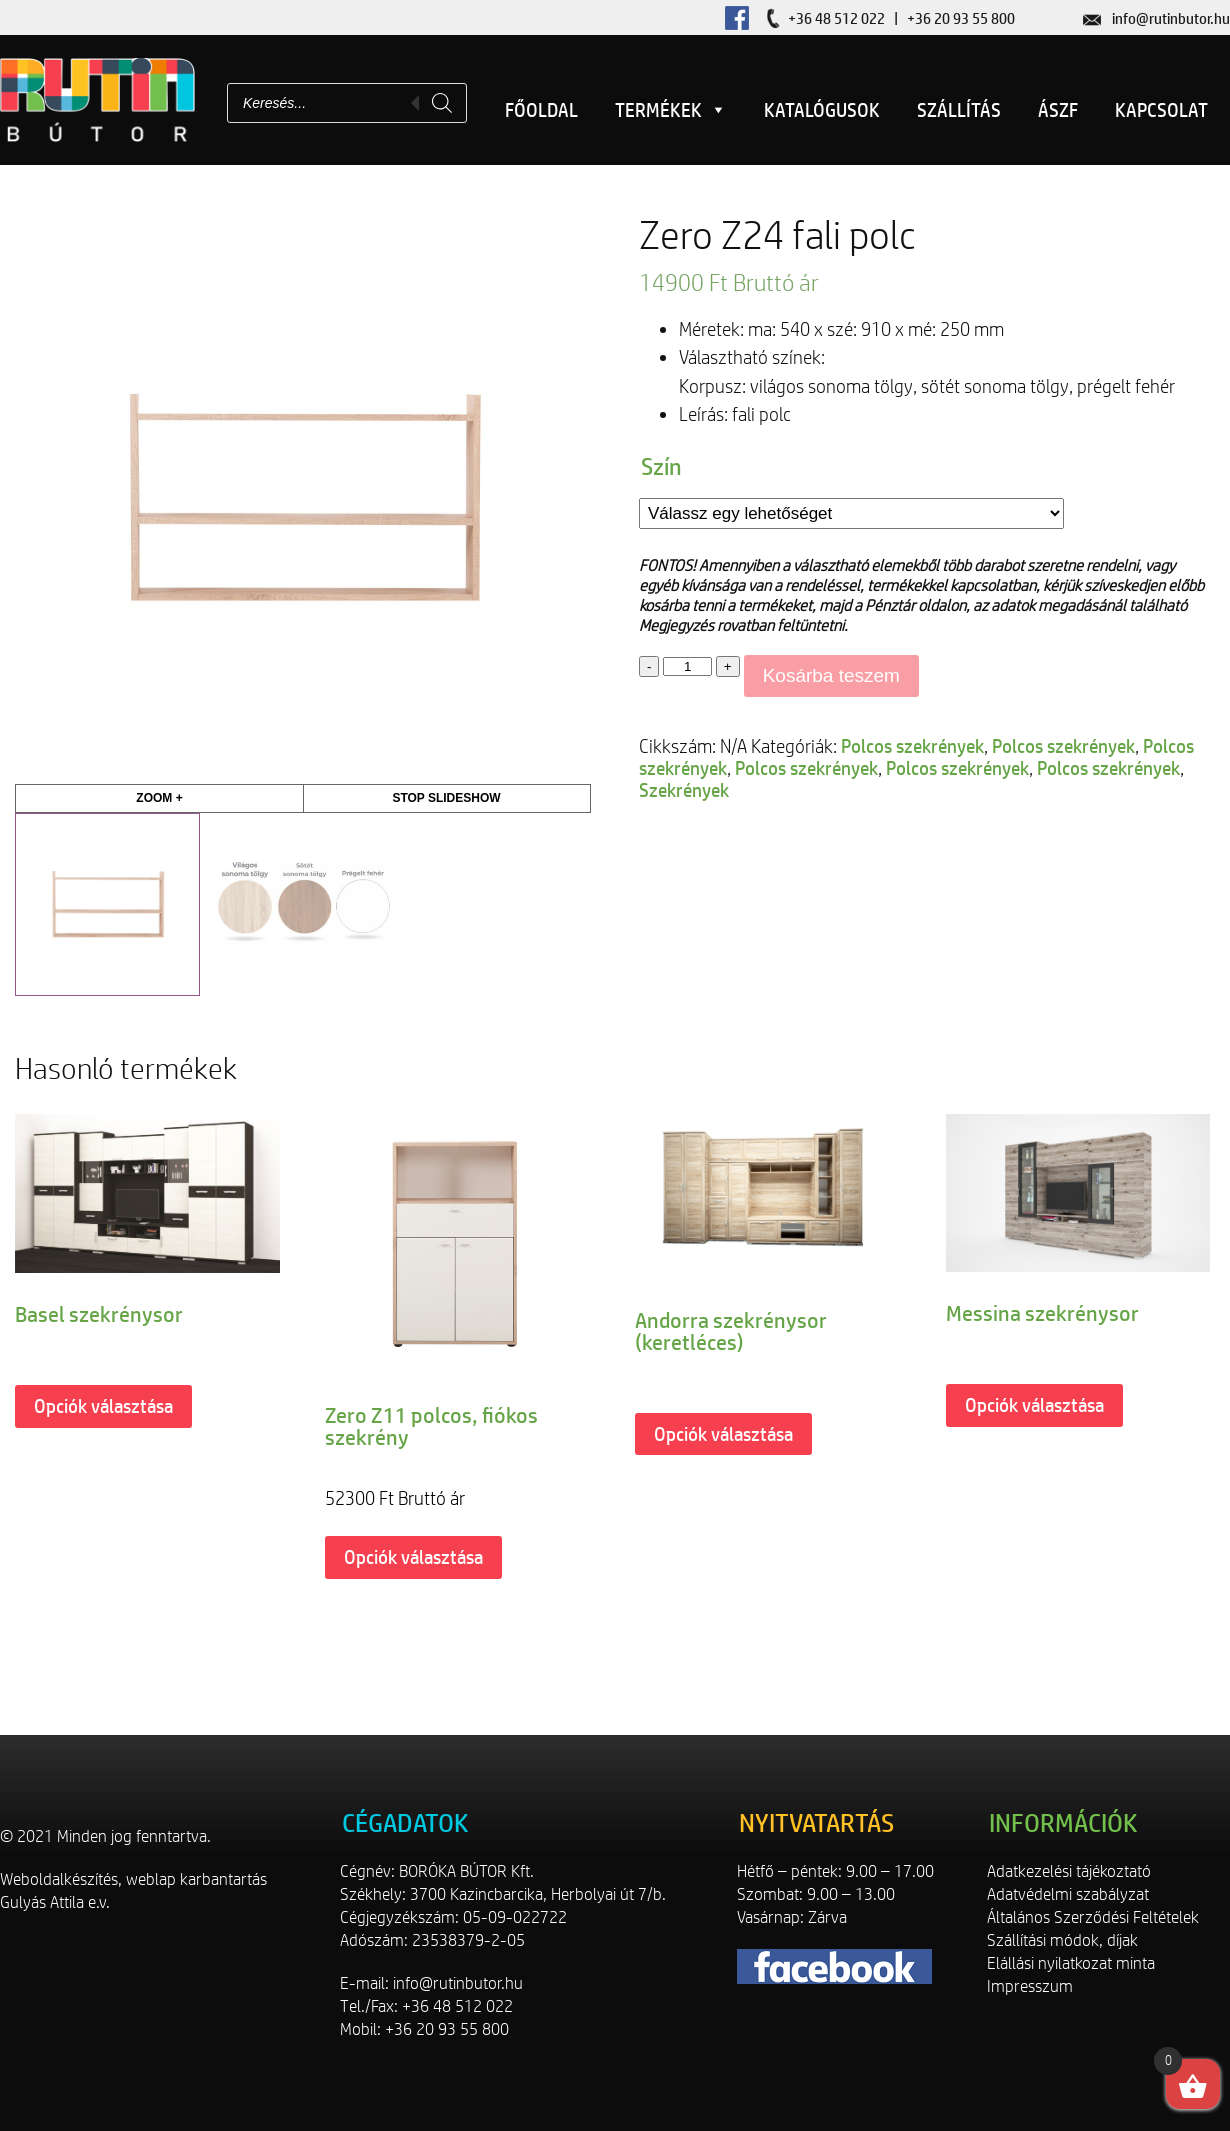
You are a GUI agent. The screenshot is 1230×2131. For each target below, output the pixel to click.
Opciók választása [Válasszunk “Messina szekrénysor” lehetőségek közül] (1034, 1405)
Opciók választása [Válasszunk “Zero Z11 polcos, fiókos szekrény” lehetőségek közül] (413, 1557)
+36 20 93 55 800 (961, 18)
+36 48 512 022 (836, 18)
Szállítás (959, 110)
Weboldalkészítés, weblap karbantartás (133, 1879)
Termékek (671, 110)
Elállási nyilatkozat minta (1071, 1963)
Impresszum (1030, 1986)
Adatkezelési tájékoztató (1069, 1871)
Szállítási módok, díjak (1062, 1940)
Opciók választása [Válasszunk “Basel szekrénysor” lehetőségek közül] (103, 1406)
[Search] (442, 103)
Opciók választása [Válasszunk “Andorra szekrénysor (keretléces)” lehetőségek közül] (723, 1434)
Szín (661, 466)
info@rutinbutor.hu (1171, 18)
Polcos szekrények (912, 746)
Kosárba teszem (831, 675)
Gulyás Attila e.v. (55, 1902)
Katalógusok (822, 110)
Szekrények (684, 790)
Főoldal (541, 110)
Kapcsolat (1161, 110)
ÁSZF (1058, 110)
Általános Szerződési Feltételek (1093, 1917)
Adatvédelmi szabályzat (1068, 1894)
